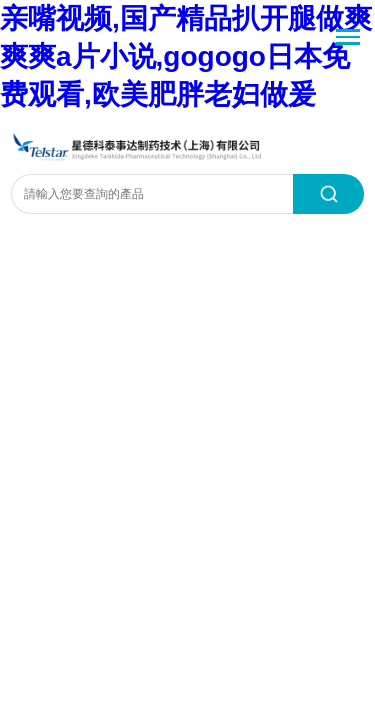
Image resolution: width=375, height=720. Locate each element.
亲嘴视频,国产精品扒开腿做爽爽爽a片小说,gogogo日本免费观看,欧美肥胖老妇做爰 (186, 56)
